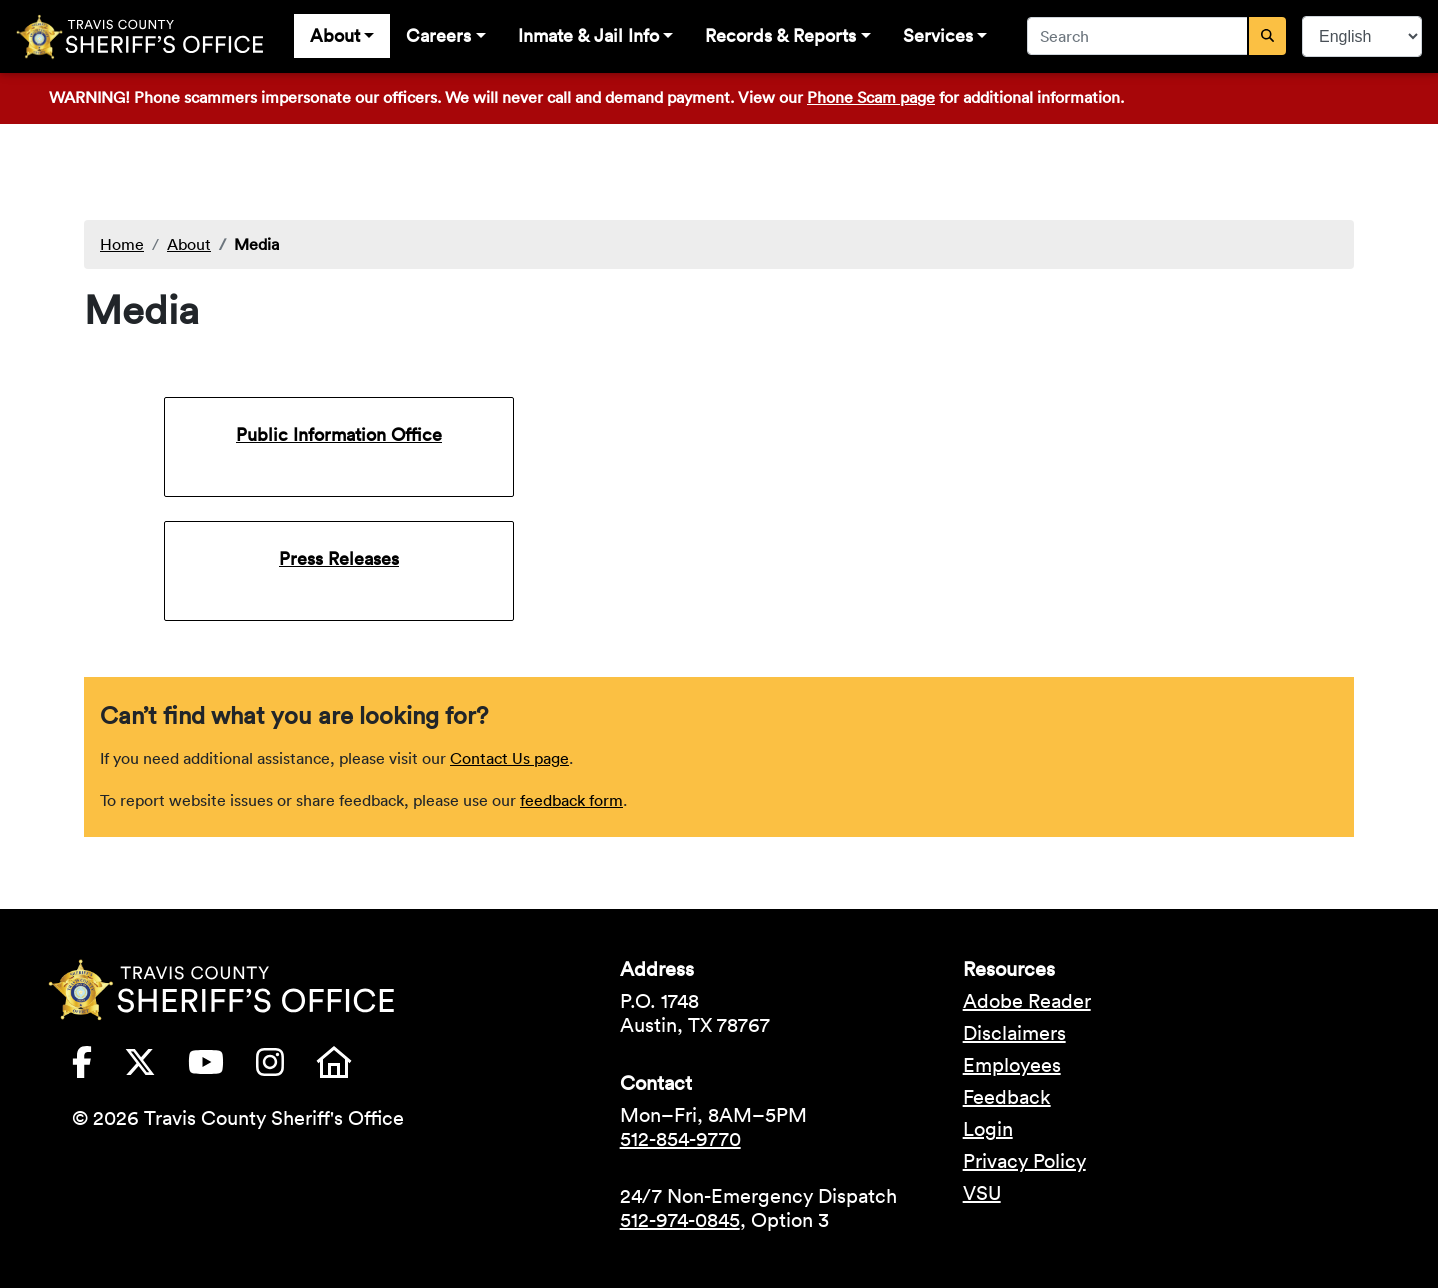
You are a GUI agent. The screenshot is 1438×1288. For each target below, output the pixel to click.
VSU (982, 1193)
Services (938, 35)
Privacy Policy (1024, 1161)
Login (988, 1129)
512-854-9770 (680, 1139)
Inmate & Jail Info (588, 35)
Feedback (1007, 1097)
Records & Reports (780, 35)
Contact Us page (509, 758)
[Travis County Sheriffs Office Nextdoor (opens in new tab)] (350, 1068)
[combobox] (1138, 36)
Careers (438, 35)
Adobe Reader (1027, 1001)
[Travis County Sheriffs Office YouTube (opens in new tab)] (222, 1068)
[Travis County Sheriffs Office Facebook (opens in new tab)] (98, 1068)
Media (256, 244)
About (335, 35)
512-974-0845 (680, 1220)
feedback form (571, 800)
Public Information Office (339, 434)
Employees (1012, 1065)
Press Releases (339, 558)
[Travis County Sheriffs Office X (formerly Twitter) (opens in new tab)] (156, 1068)
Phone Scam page (871, 97)
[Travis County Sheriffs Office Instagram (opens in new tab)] (286, 1068)
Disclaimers (1014, 1033)
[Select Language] (1362, 36)
